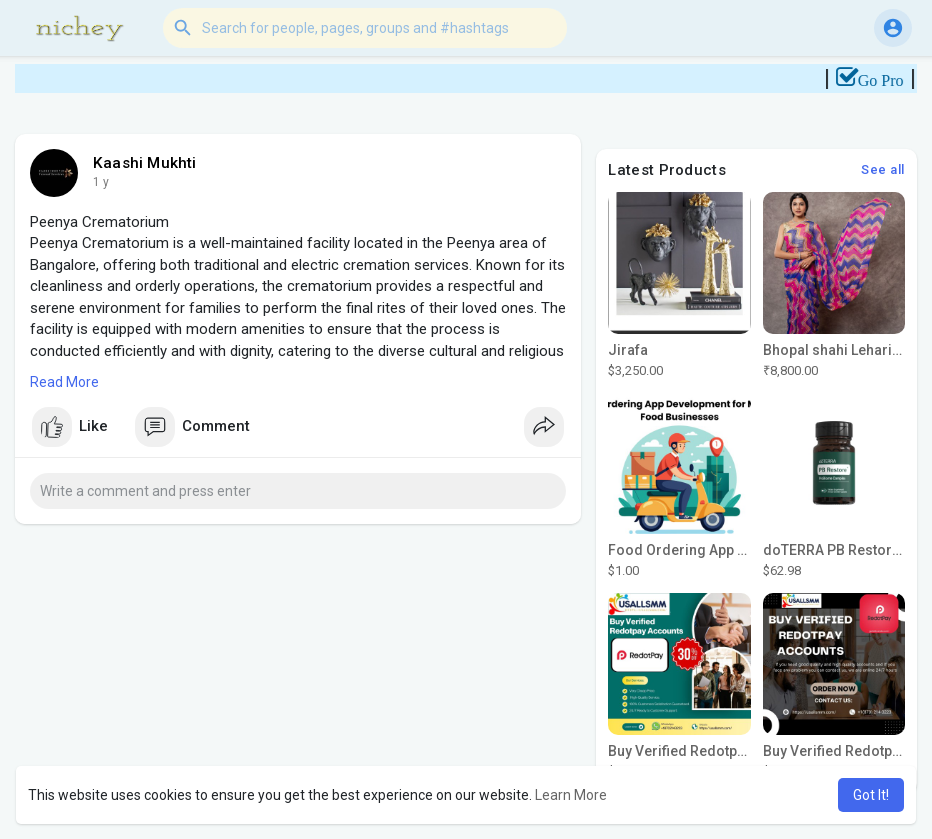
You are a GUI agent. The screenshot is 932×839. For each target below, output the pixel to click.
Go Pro (892, 80)
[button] (365, 28)
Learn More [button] (571, 795)
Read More (64, 382)
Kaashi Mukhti (145, 163)
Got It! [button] (871, 795)
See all (883, 169)
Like (70, 427)
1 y (101, 182)
